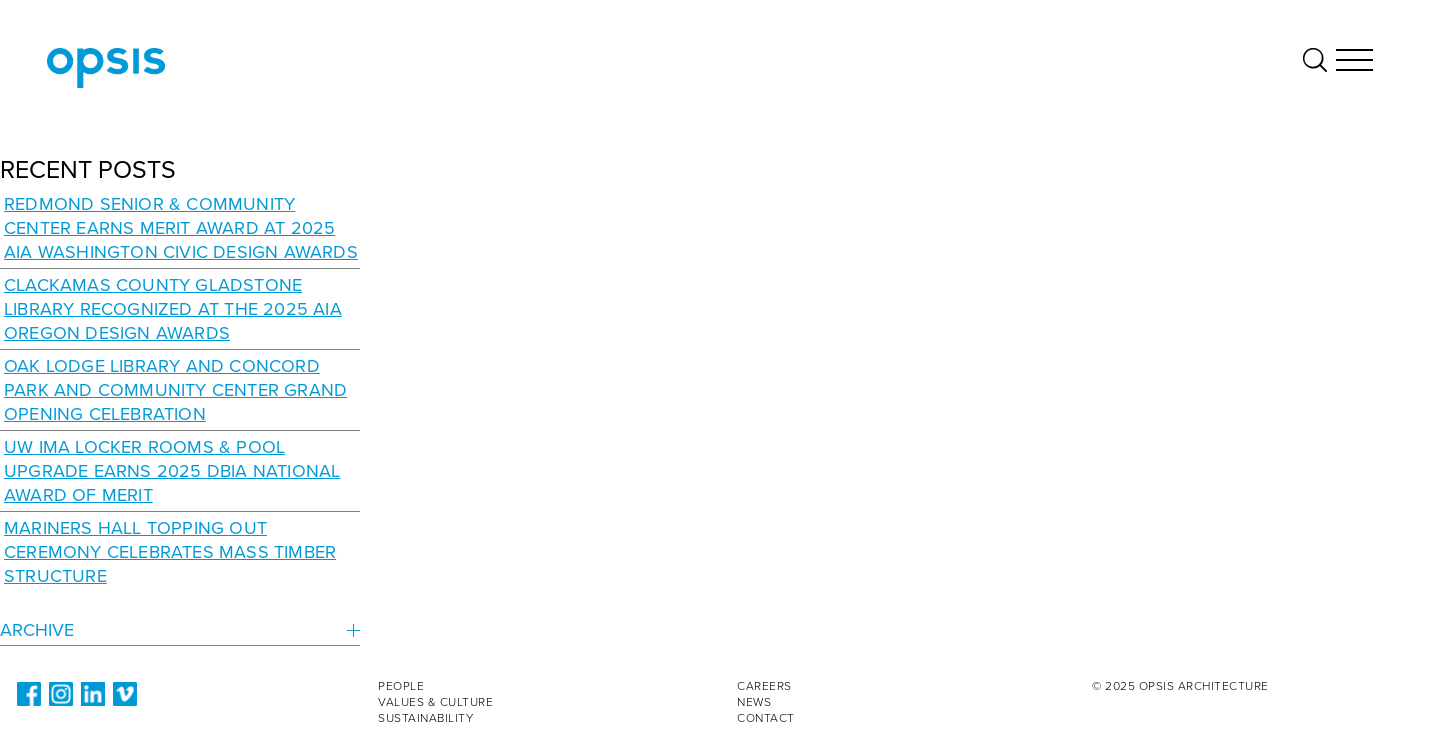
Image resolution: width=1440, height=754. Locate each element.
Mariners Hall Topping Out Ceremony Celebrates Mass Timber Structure (170, 552)
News (754, 702)
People (401, 686)
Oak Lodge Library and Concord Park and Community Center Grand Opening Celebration (175, 390)
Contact (766, 718)
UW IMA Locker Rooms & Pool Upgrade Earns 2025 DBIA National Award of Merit (172, 471)
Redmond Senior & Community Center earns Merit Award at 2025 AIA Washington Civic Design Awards (181, 228)
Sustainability (425, 718)
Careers (764, 686)
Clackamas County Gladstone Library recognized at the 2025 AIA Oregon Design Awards (173, 309)
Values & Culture (435, 702)
